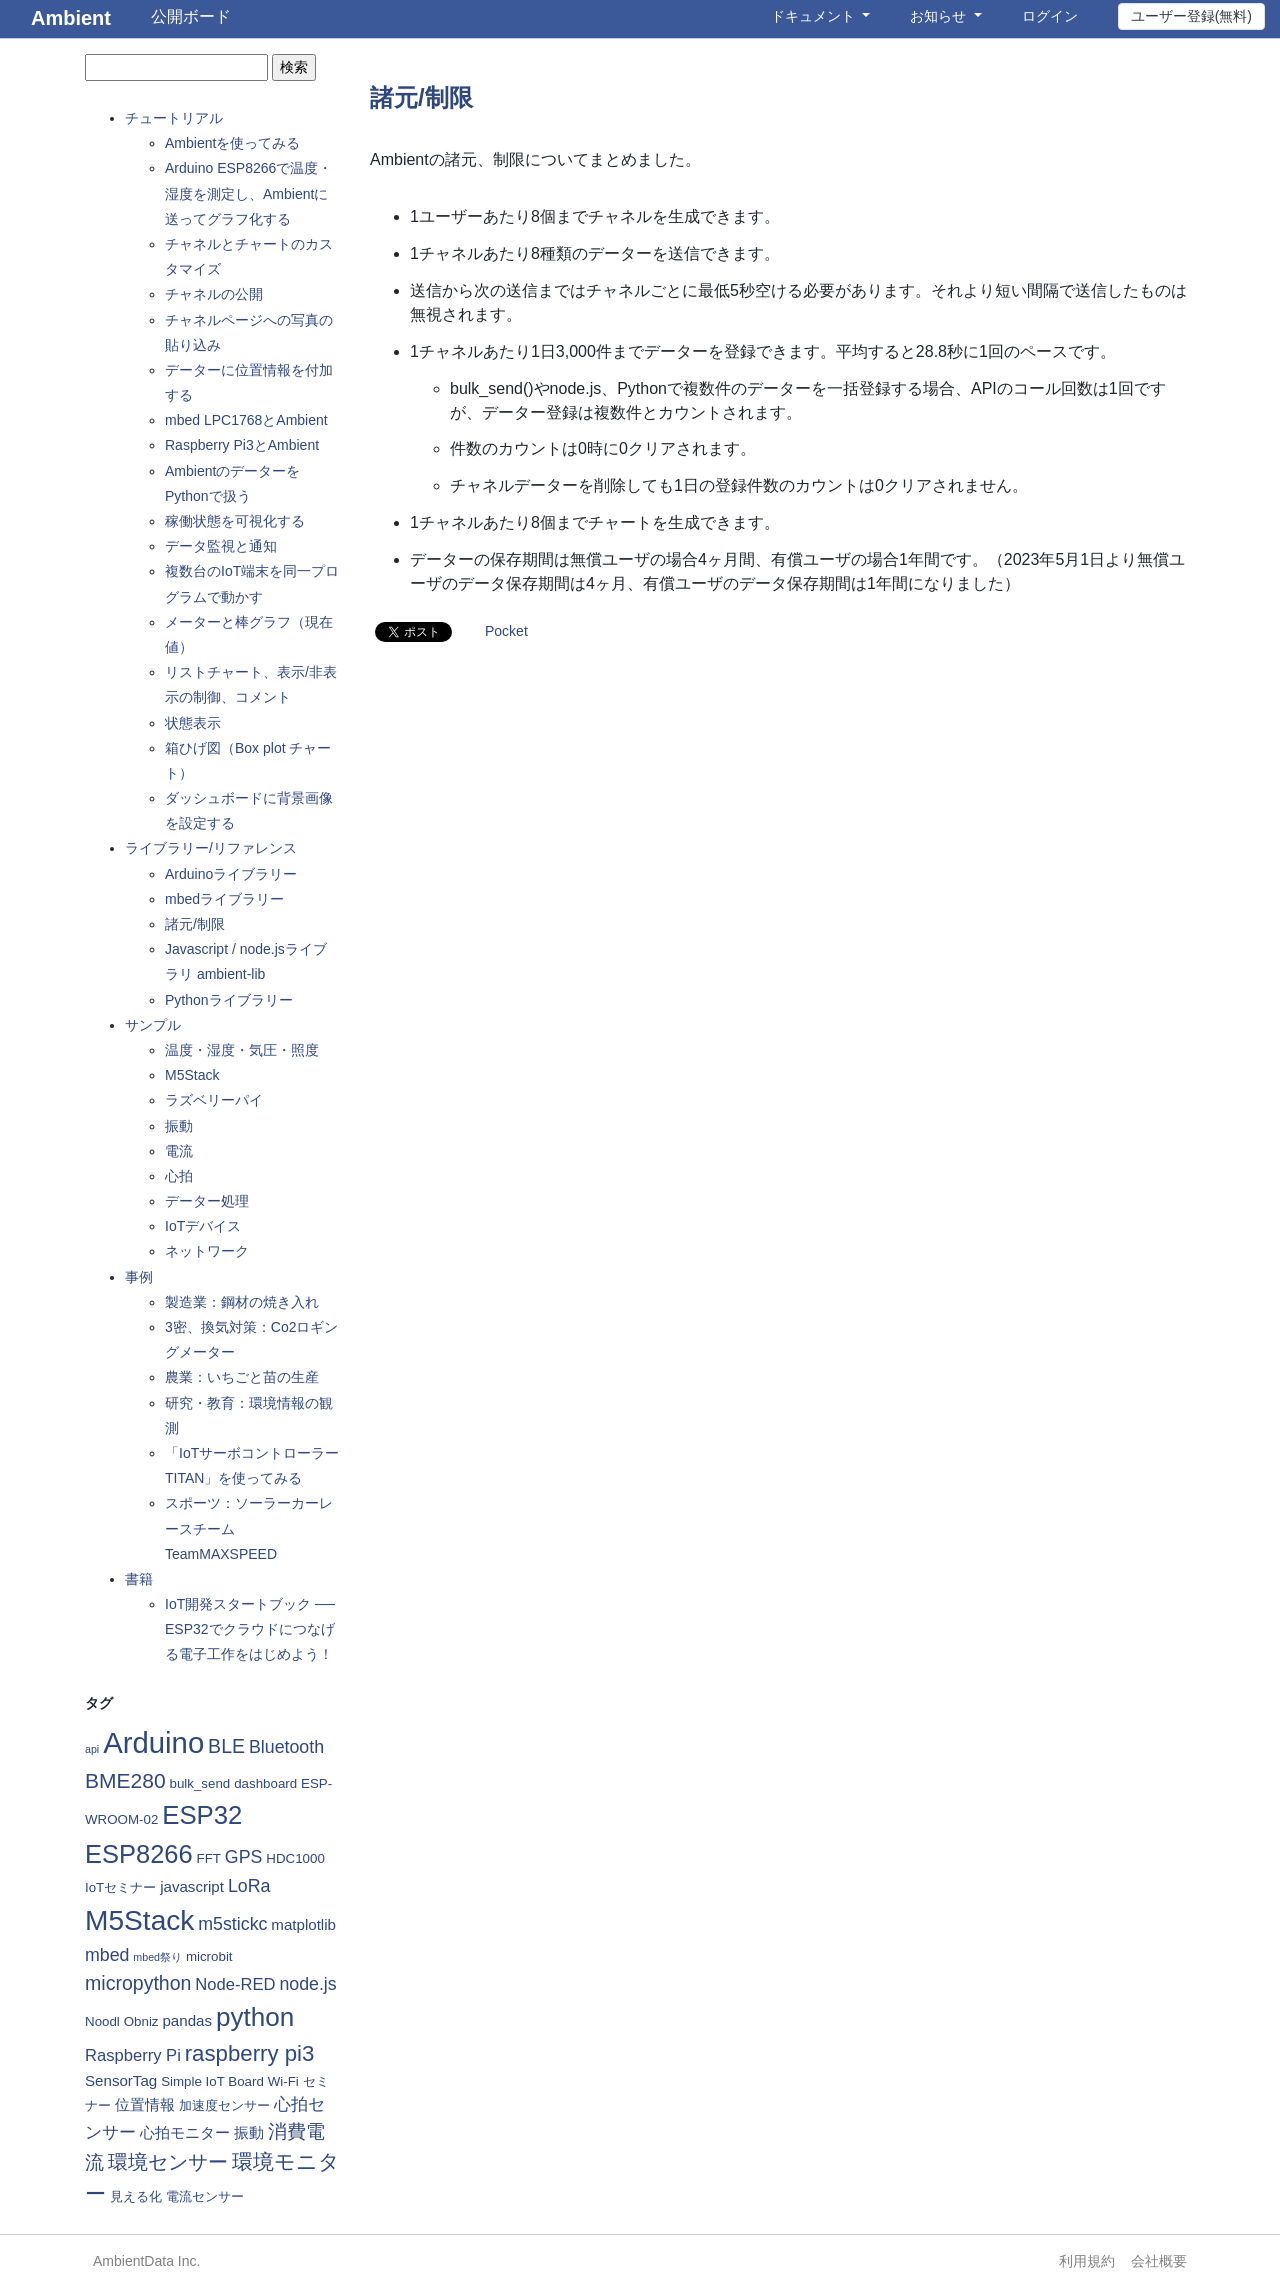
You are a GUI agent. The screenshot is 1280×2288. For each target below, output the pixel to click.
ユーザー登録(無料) (1191, 16)
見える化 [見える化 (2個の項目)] (136, 2196)
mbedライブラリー (224, 899)
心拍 (179, 1176)
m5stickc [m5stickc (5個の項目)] (232, 1924)
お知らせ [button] (940, 16)
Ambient (71, 18)
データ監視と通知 (221, 546)
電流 (179, 1151)
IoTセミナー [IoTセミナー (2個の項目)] (120, 1887)
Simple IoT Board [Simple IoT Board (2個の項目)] (212, 2081)
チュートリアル (174, 118)
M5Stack (192, 1075)
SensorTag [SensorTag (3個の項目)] (121, 2080)
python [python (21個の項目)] (255, 2017)
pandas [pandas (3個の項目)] (187, 2020)
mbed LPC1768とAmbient (246, 420)
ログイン (1050, 16)
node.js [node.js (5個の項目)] (307, 1984)
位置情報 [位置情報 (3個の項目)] (145, 2104)
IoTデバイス (203, 1226)
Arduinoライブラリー (231, 874)
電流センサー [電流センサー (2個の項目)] (205, 2196)
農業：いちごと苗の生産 (242, 1377)
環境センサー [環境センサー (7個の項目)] (168, 2162)
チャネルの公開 (214, 294)
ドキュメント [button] (815, 16)
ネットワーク (207, 1251)
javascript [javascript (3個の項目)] (192, 1886)
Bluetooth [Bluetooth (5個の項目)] (286, 1747)
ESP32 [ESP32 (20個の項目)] (202, 1815)
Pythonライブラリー (229, 1000)
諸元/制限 (195, 924)
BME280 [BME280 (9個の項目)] (125, 1780)
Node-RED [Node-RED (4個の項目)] (235, 1984)
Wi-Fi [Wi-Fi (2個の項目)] (283, 2081)
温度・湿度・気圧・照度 (242, 1050)
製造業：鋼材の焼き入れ (242, 1302)
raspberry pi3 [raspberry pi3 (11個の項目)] (250, 2053)
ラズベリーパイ (214, 1100)
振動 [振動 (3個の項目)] (249, 2132)
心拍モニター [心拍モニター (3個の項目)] (185, 2132)
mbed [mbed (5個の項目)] (107, 1955)
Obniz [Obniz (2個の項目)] (141, 2021)
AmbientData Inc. (146, 2261)
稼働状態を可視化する (235, 521)
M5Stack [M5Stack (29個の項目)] (139, 1920)
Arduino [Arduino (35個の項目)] (153, 1742)
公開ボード (191, 16)
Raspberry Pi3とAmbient (242, 445)
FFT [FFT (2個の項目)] (209, 1858)
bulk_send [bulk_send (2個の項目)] (200, 1783)
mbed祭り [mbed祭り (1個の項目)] (157, 1957)
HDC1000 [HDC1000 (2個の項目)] (295, 1858)
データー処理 (207, 1201)
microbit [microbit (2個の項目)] (209, 1956)
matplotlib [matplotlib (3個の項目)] (303, 1924)
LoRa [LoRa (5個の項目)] (249, 1886)
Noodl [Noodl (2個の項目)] (102, 2021)
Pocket (506, 631)
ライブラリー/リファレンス (211, 848)
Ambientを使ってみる (232, 143)
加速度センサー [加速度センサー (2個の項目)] (224, 2105)
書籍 (139, 1579)
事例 (139, 1277)
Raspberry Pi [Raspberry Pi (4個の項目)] (133, 2055)
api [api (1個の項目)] (92, 1749)
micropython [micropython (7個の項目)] (138, 1983)
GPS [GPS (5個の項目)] (244, 1857)
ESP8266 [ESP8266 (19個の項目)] (139, 1854)
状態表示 (193, 723)
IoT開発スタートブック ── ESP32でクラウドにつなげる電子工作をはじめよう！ (250, 1629)
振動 (179, 1126)
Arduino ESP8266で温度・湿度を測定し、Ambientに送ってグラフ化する (248, 193)
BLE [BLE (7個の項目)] (226, 1746)
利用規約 (1087, 2261)
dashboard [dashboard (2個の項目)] (265, 1783)
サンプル (153, 1025)
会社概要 (1159, 2261)
